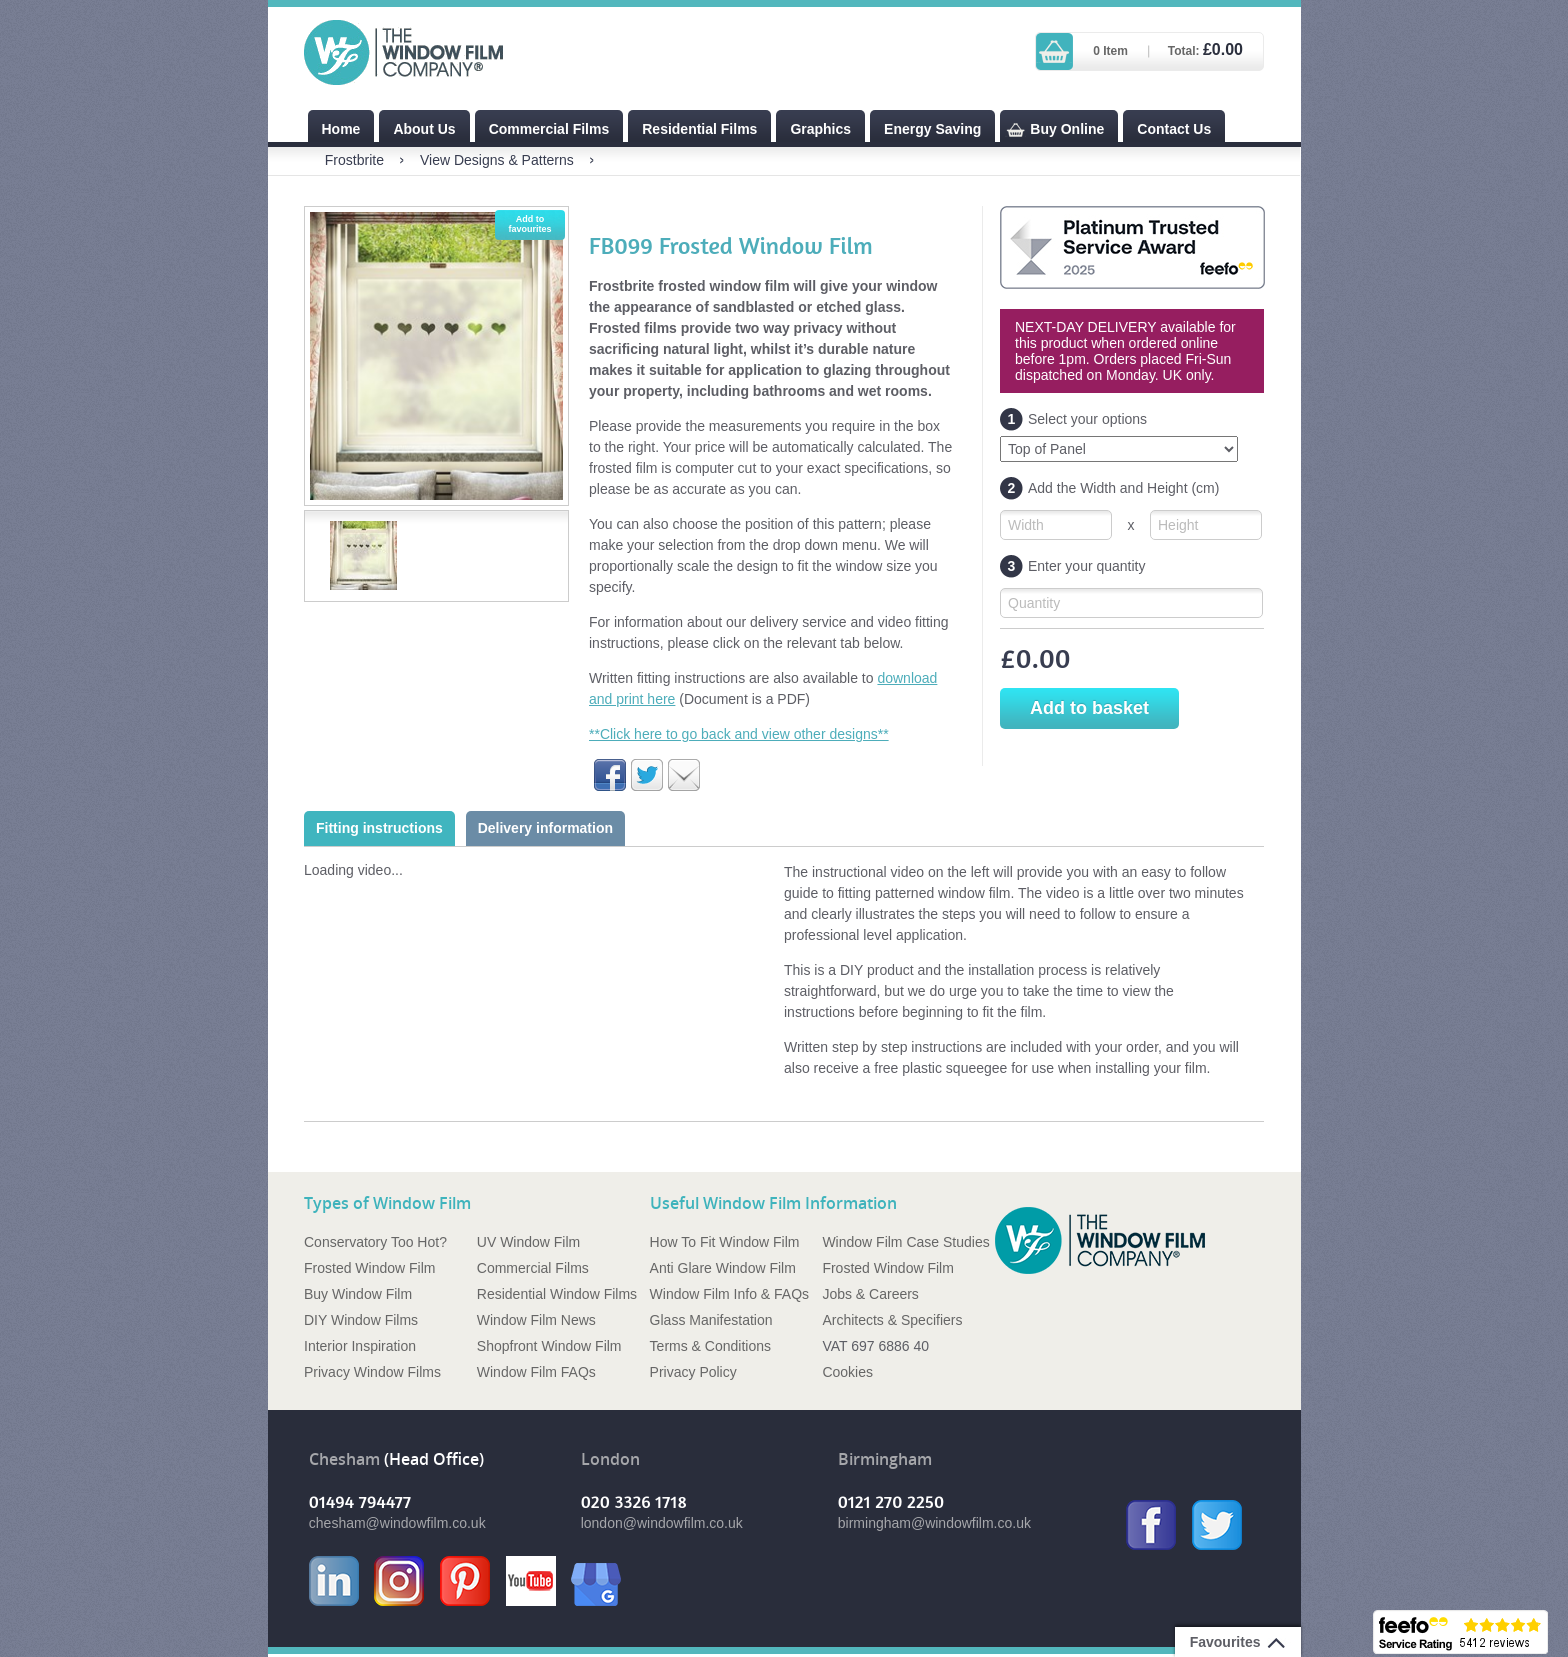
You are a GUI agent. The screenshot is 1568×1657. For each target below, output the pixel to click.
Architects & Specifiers (892, 1320)
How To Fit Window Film (725, 1242)
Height (1178, 525)
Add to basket (1089, 708)
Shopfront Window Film (549, 1346)
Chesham (344, 1459)
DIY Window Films (361, 1320)
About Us (424, 129)
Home (341, 129)
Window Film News (536, 1320)
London (610, 1459)
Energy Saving (932, 129)
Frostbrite (354, 160)
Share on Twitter (647, 775)
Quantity (1034, 603)
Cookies (847, 1372)
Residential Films (699, 129)
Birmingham (885, 1459)
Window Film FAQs (536, 1372)
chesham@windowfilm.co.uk (397, 1523)
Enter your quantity (1073, 566)
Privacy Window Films (372, 1372)
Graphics (820, 129)
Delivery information (545, 828)
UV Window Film (528, 1242)
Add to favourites (529, 224)
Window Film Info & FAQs (729, 1294)
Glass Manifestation (711, 1320)
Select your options (1073, 419)
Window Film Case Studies (905, 1242)
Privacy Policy (693, 1372)
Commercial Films (549, 129)
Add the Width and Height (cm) (1109, 488)
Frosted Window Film (369, 1268)
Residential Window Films (557, 1294)
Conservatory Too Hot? (375, 1242)
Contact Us (1174, 129)
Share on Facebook (610, 775)
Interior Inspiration (360, 1346)
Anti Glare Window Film (723, 1268)
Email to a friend (684, 775)
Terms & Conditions (710, 1346)
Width (1026, 525)
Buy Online (1067, 129)
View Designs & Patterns (497, 160)
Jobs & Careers (870, 1294)
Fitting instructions (379, 828)
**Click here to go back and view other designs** (739, 734)
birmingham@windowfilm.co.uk (934, 1523)
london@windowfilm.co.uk (662, 1523)
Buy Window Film (358, 1294)
